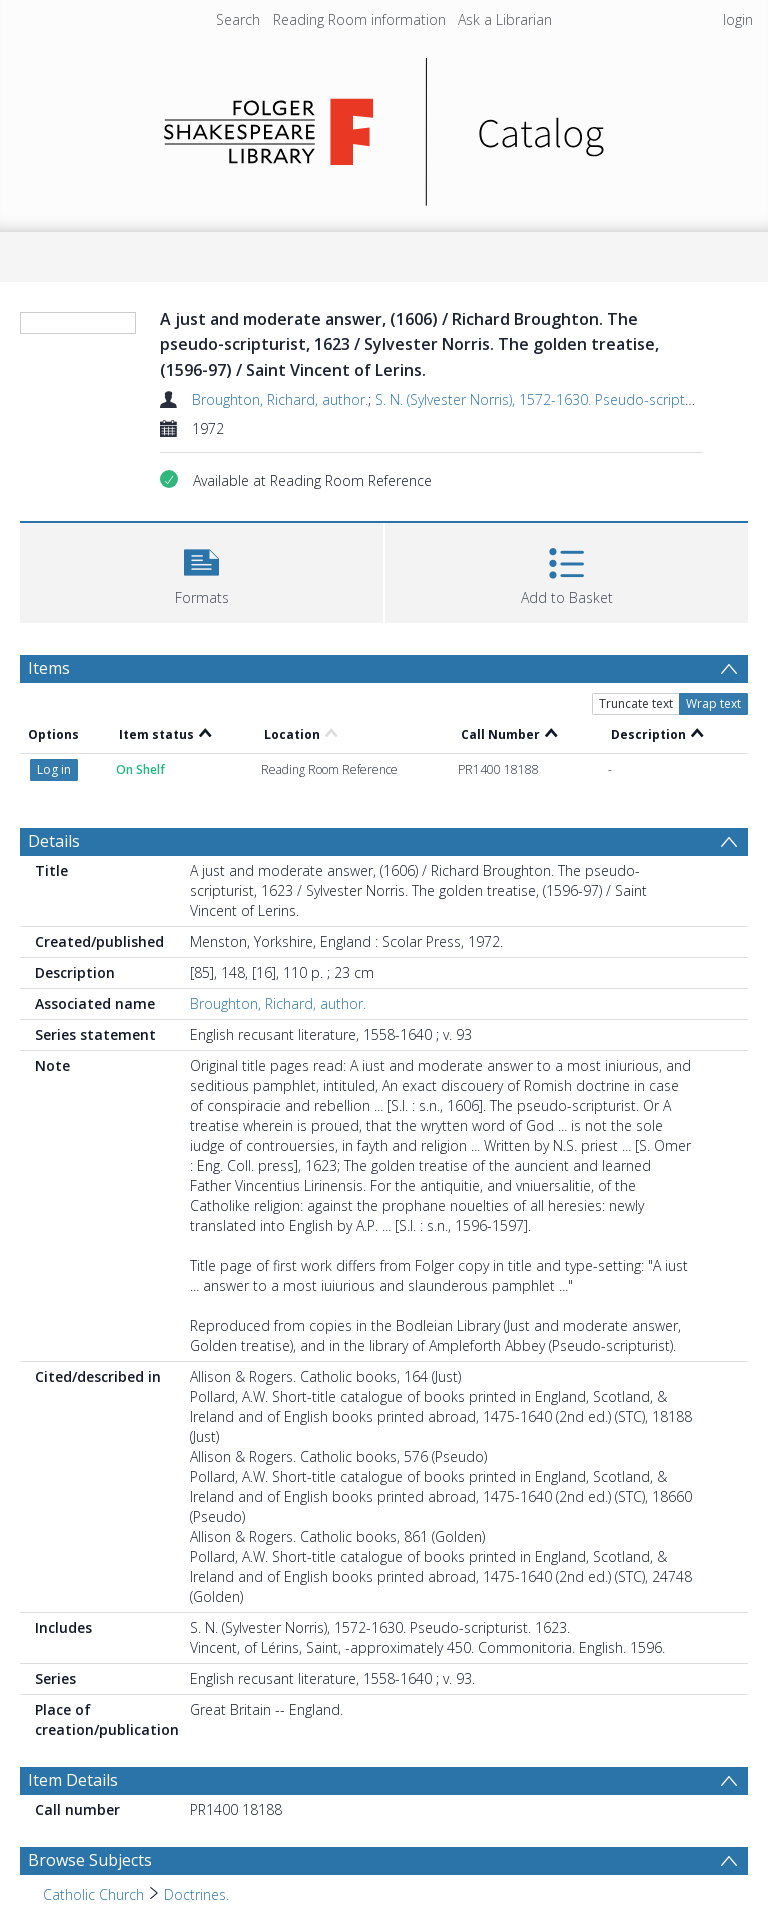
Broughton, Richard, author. (280, 399)
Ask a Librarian (505, 19)
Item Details (73, 1780)
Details (54, 841)
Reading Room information (359, 19)
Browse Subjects (90, 1860)
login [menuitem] (738, 19)
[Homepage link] (384, 126)
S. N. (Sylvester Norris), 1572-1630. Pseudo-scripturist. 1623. (565, 399)
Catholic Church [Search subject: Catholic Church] (93, 1894)
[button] (201, 570)
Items (49, 668)
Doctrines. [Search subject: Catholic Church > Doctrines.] (196, 1894)
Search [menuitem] (238, 19)
